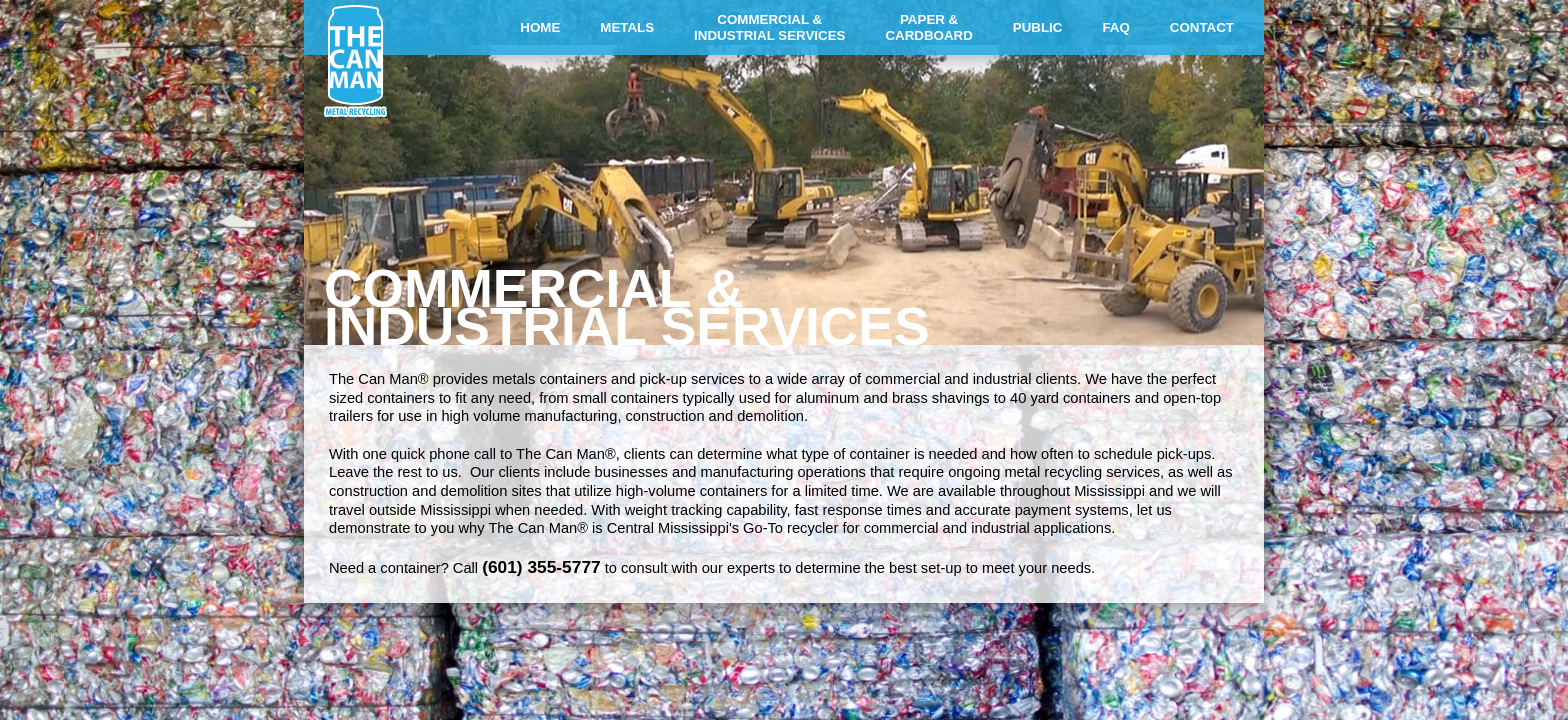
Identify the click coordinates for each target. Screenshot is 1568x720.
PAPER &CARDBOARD (928, 27)
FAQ (1115, 27)
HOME (540, 27)
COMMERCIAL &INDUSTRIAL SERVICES (769, 27)
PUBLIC (1038, 27)
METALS (627, 27)
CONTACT (1202, 27)
